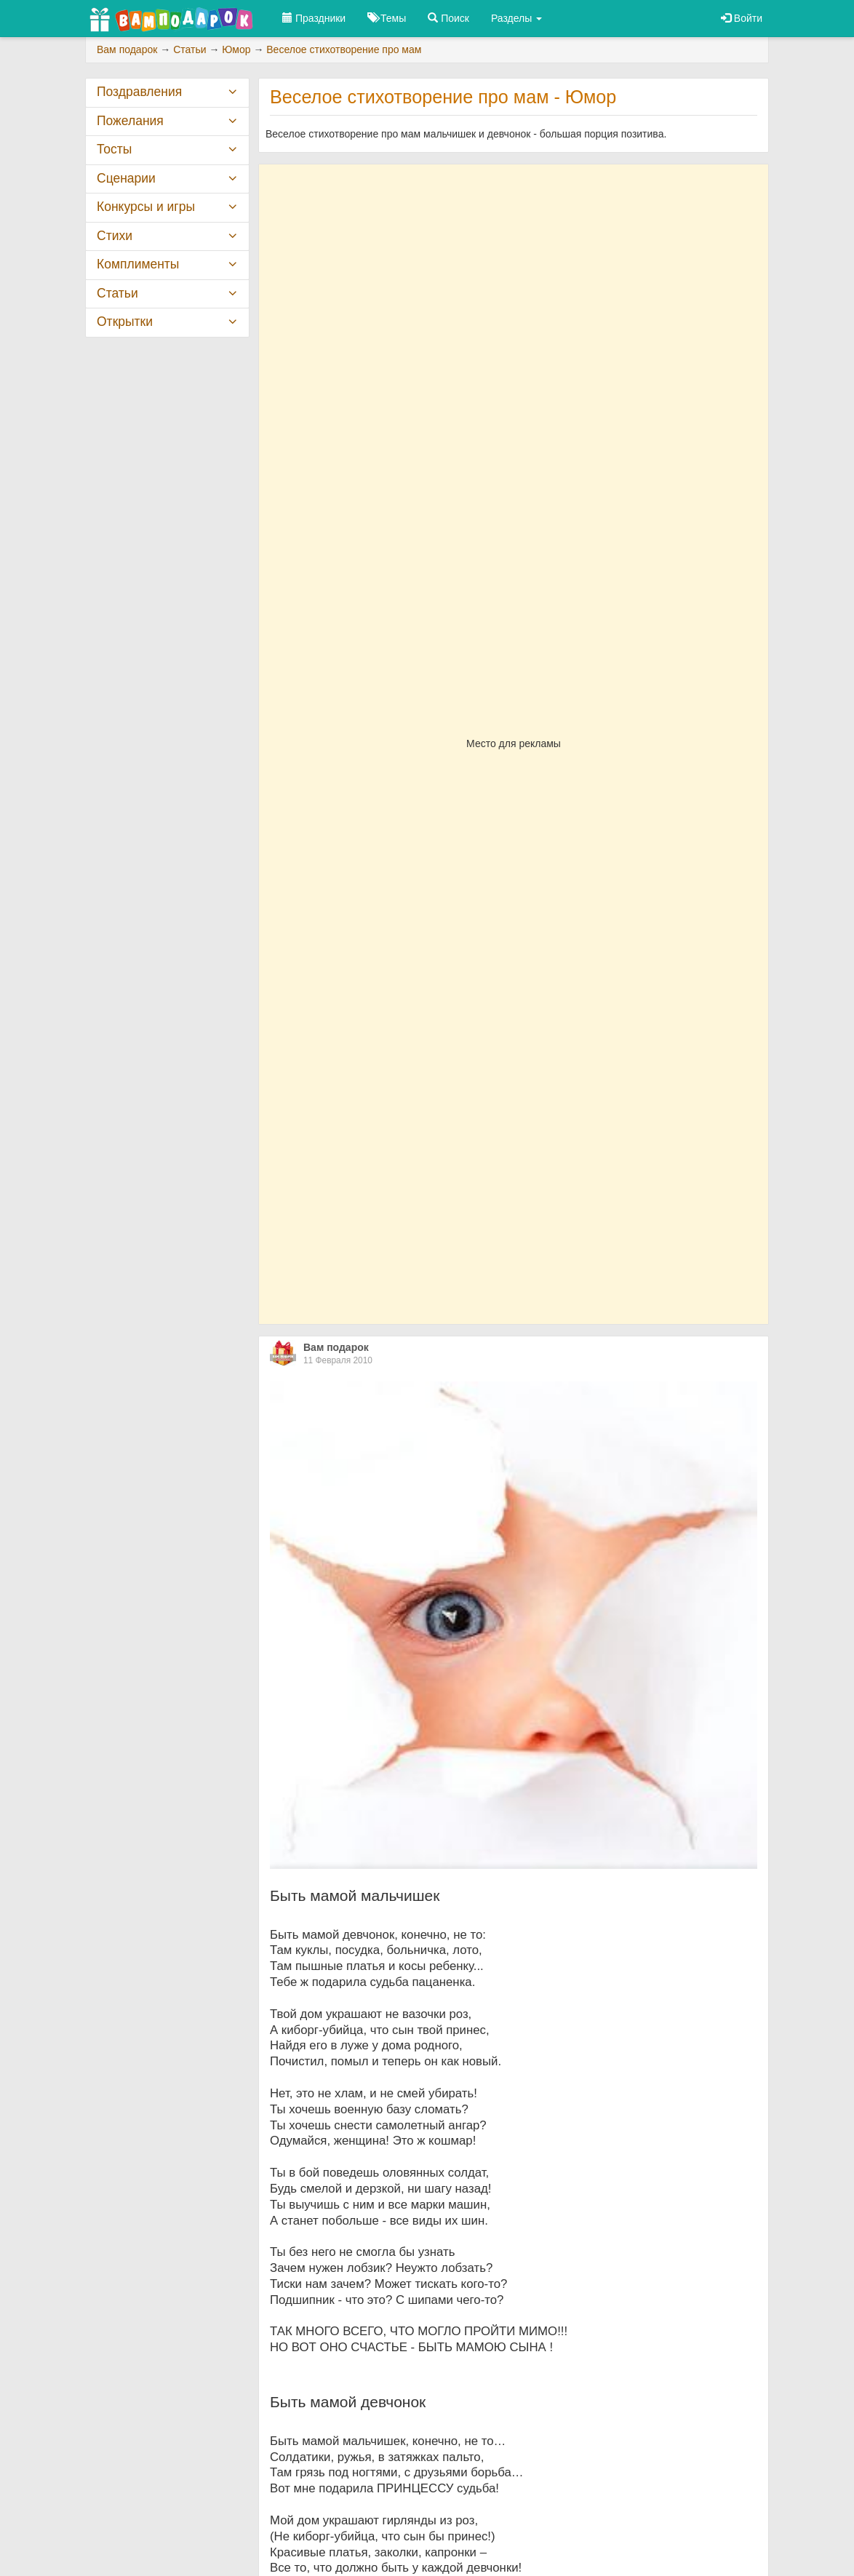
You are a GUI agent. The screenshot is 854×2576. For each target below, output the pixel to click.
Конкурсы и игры (146, 206)
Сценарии (126, 178)
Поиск (448, 18)
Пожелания (130, 120)
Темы (386, 18)
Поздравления (139, 91)
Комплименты (138, 264)
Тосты (114, 149)
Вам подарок (336, 1347)
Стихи (114, 235)
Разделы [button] (516, 18)
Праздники (314, 18)
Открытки (125, 321)
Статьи (117, 293)
